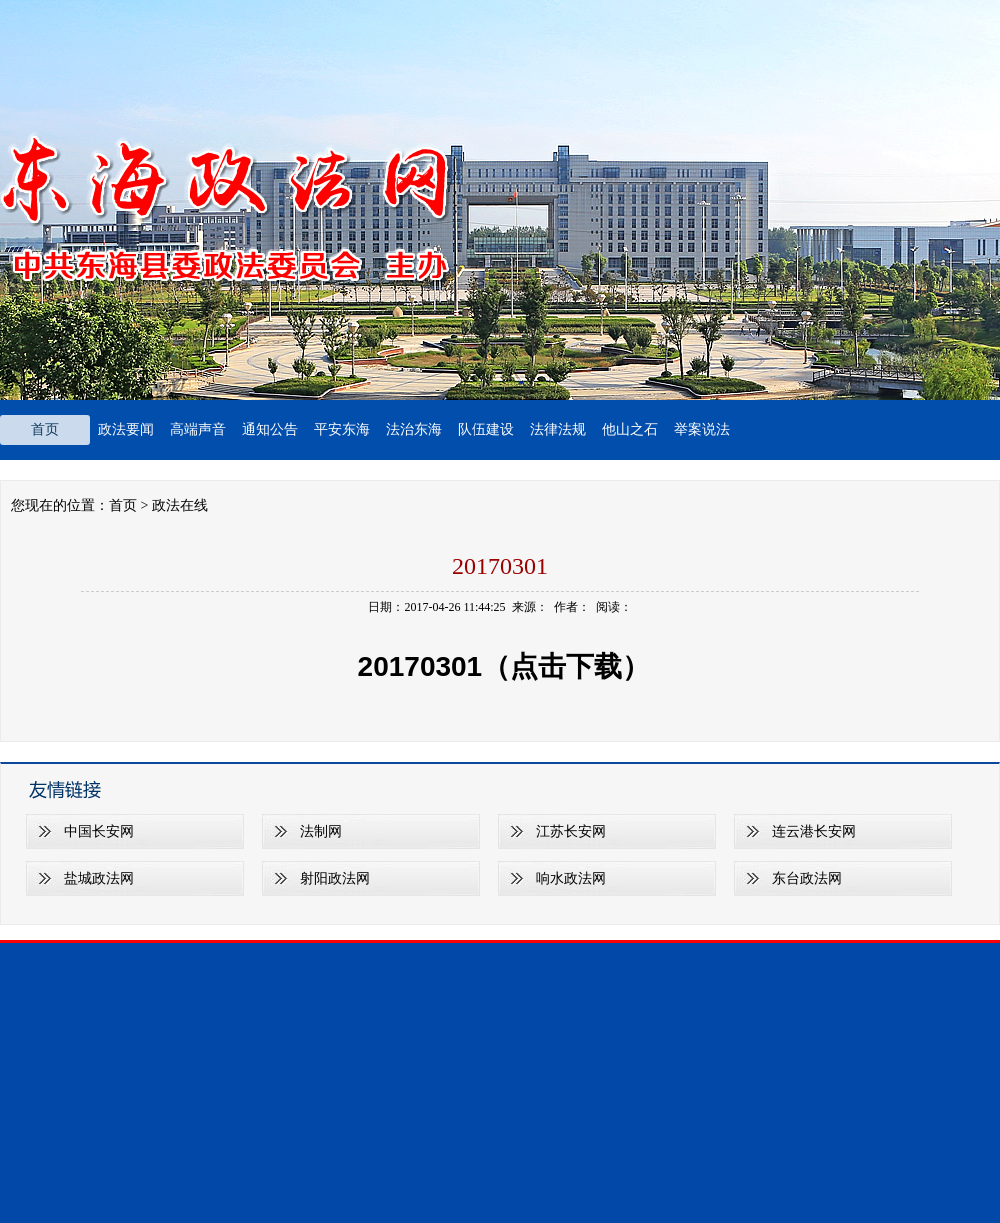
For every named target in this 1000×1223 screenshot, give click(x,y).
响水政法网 (571, 878)
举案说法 (702, 429)
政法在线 (180, 505)
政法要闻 (126, 429)
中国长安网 (99, 831)
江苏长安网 (571, 831)
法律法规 (558, 429)
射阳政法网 (335, 878)
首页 (45, 429)
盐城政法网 (99, 878)
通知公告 (270, 429)
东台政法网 (807, 878)
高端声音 (198, 429)
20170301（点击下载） (500, 666)
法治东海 (414, 429)
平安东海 (342, 429)
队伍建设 (486, 429)
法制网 (321, 831)
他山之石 (630, 429)
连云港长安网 (814, 831)
